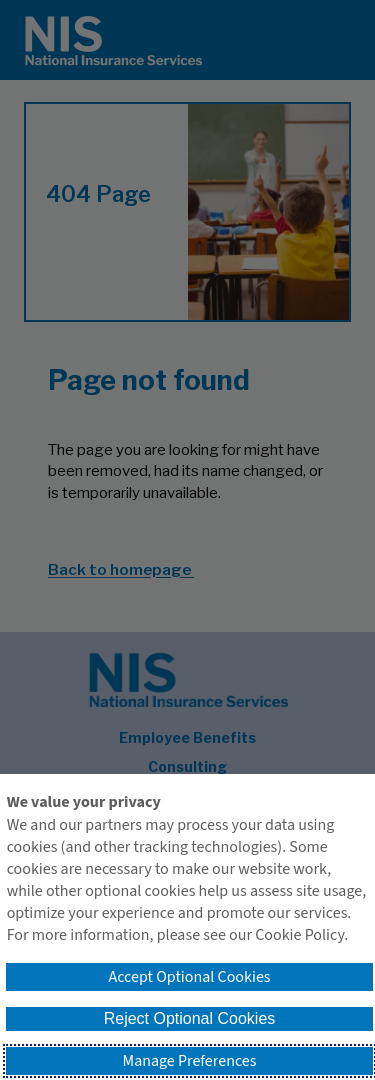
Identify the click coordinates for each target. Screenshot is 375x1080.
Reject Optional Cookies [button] (190, 1018)
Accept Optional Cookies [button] (189, 977)
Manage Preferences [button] (190, 1061)
